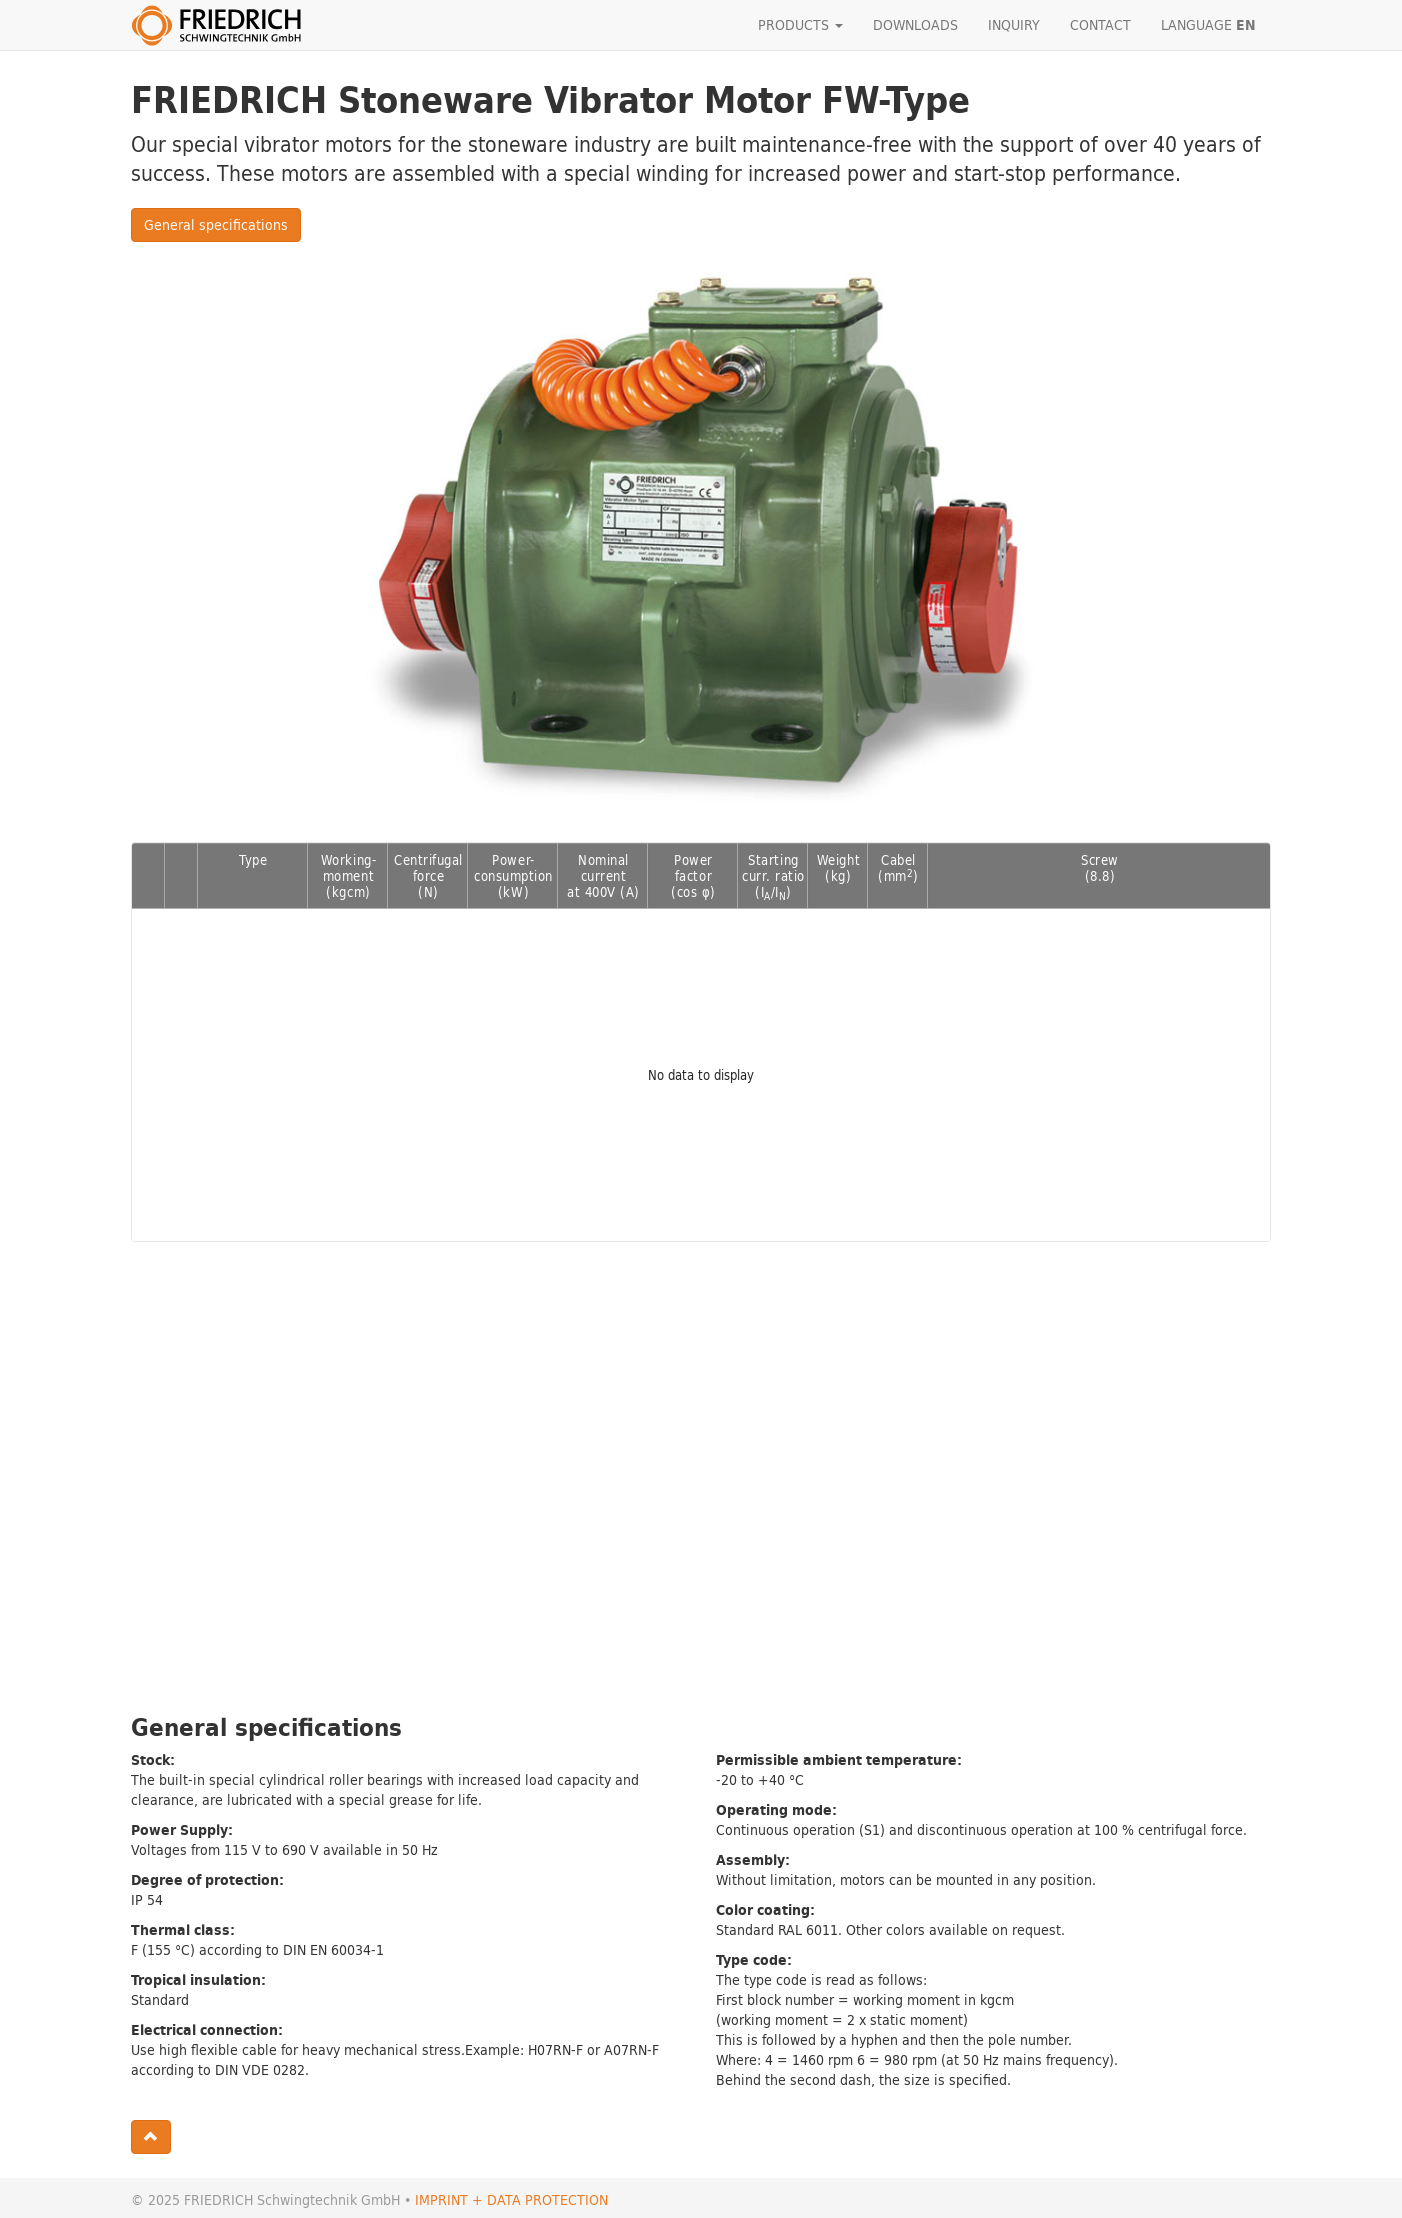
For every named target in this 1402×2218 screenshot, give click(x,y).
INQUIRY (1014, 24)
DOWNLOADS (915, 24)
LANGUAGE (1208, 25)
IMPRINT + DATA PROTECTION (511, 2199)
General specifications (216, 224)
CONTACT (1100, 24)
